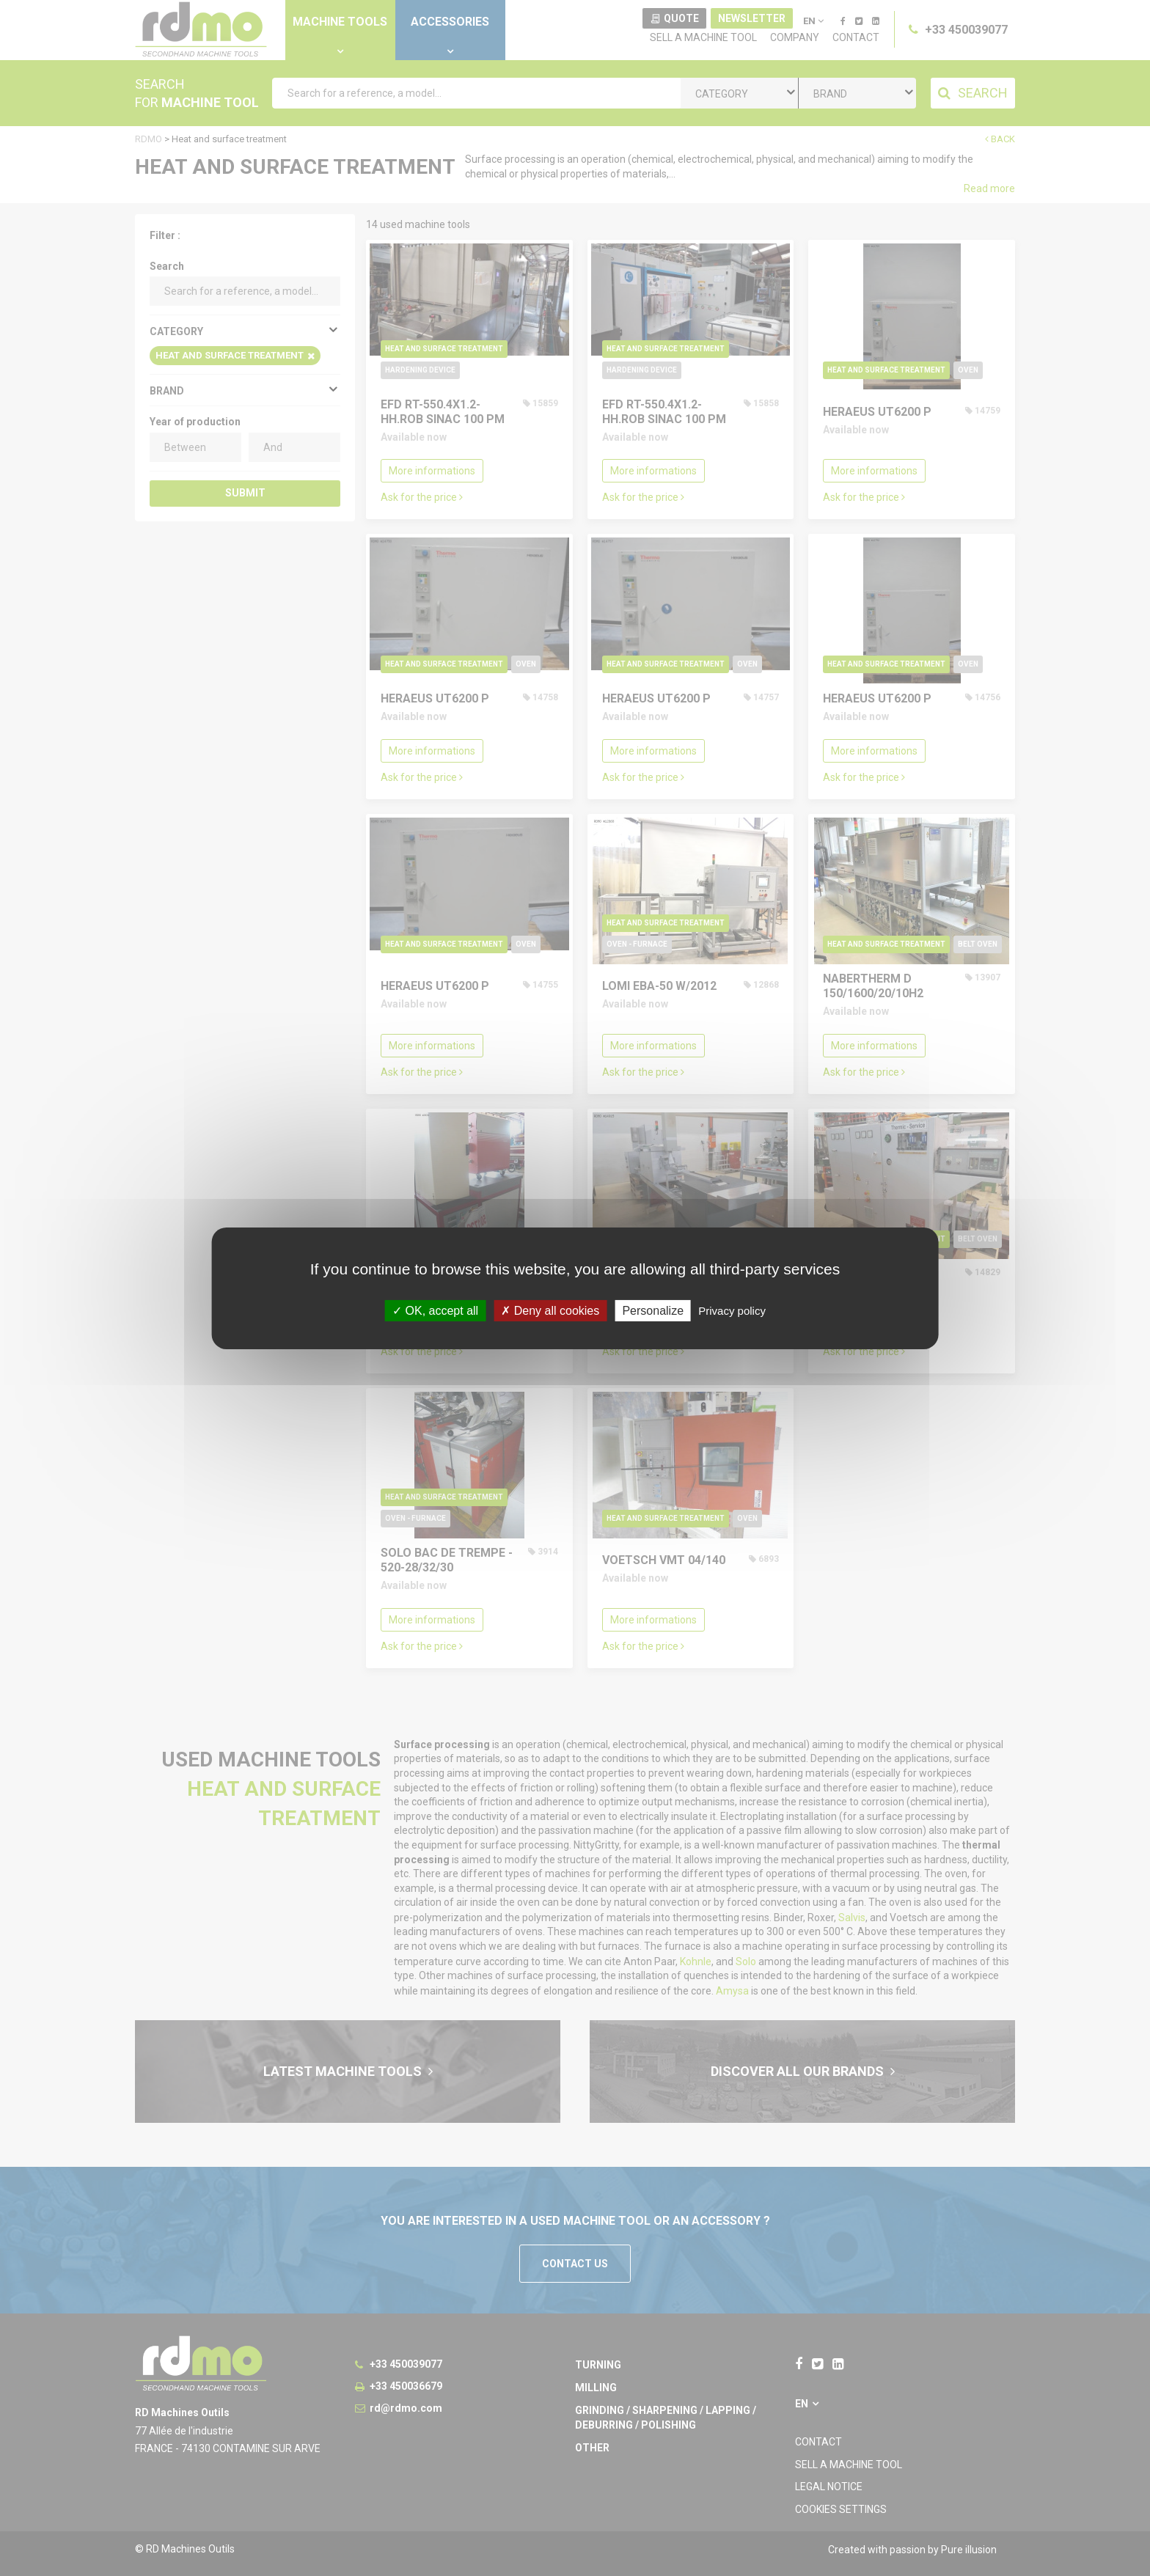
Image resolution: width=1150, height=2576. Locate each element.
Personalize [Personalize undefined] (653, 1310)
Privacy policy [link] (732, 1310)
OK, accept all (435, 1310)
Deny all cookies (550, 1310)
